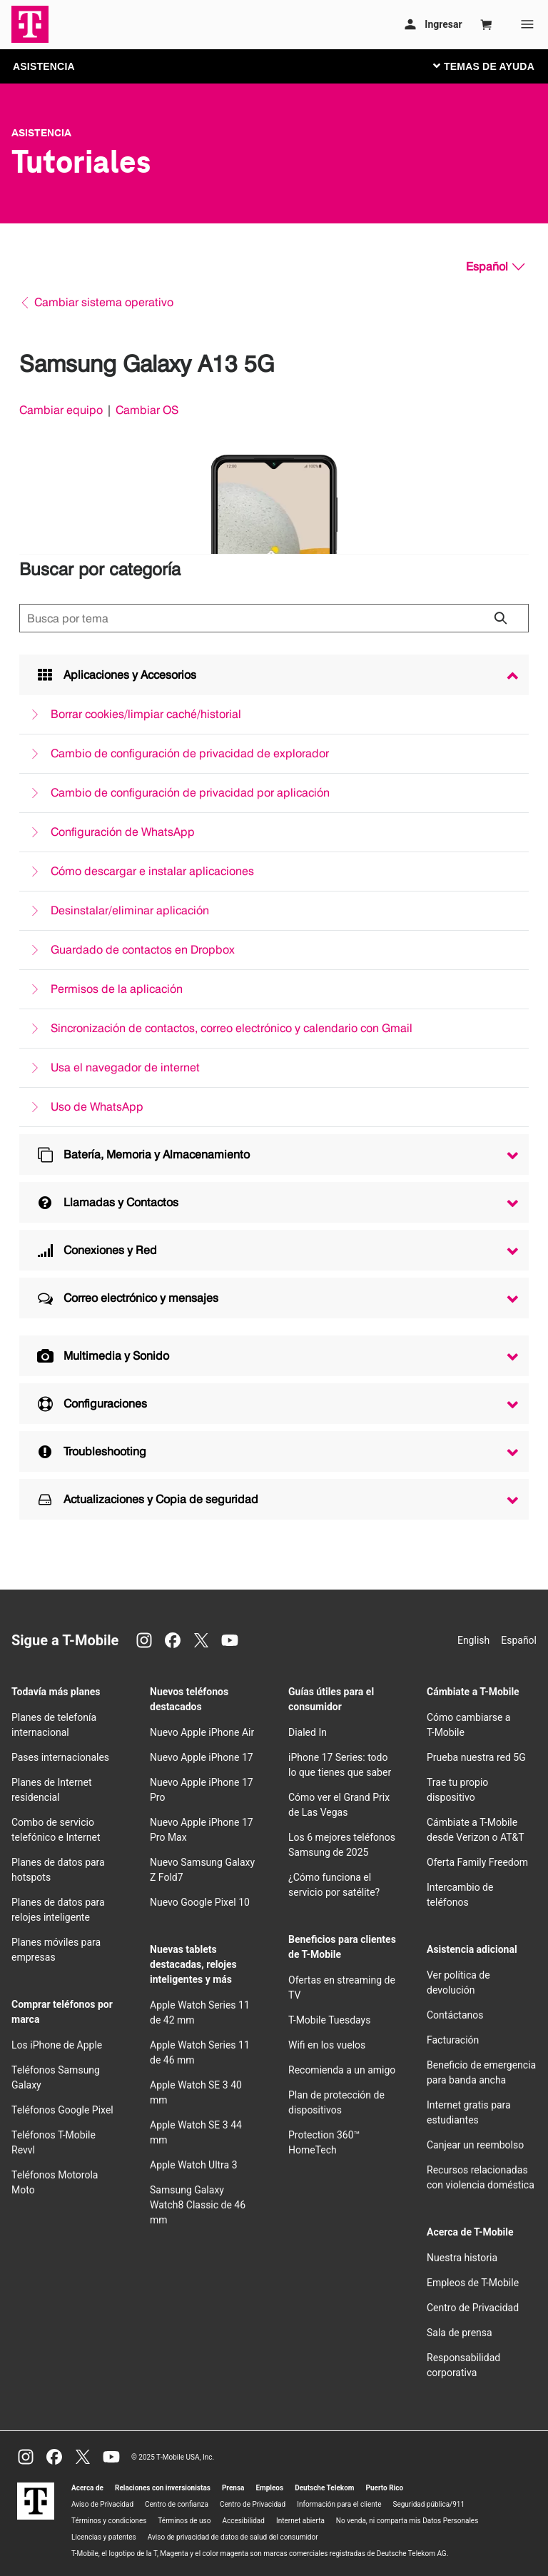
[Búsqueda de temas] (274, 618)
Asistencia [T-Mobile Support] (41, 132)
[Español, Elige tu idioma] (495, 267)
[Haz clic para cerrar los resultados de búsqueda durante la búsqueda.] (500, 618)
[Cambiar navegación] (494, 65)
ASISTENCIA (44, 66)
